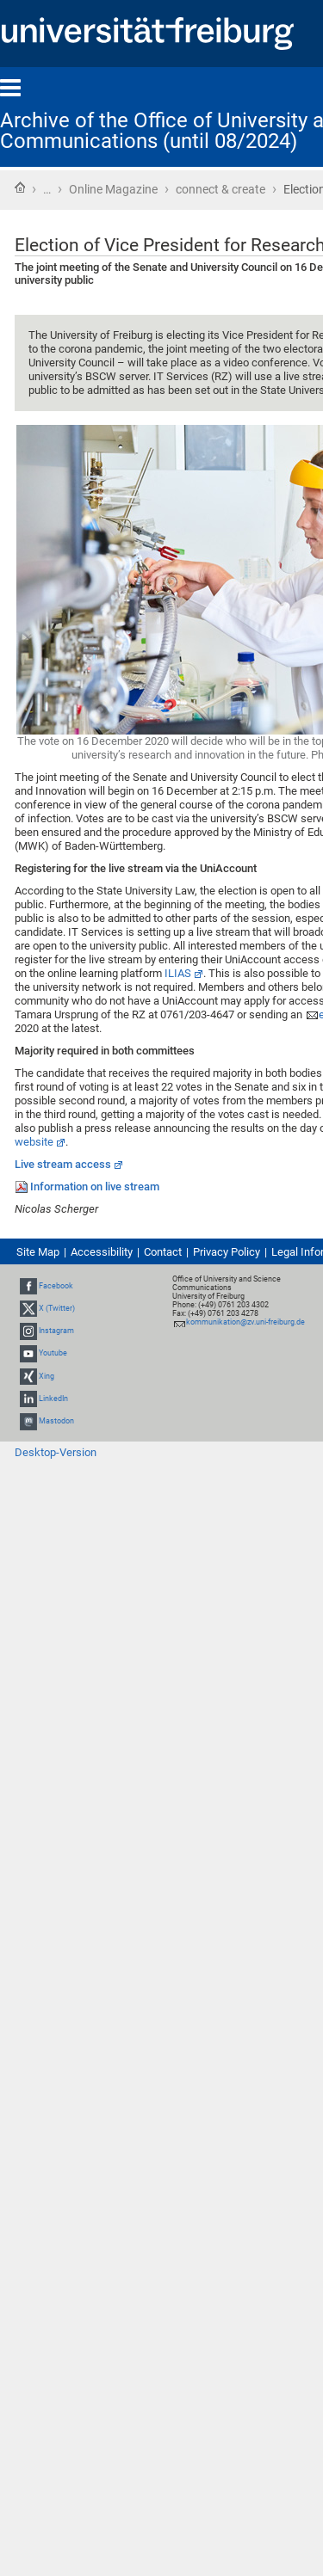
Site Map (37, 1251)
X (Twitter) (57, 1308)
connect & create (220, 189)
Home (20, 187)
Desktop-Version (55, 1452)
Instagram (56, 1330)
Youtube (53, 1353)
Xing (46, 1376)
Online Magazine (113, 189)
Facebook (56, 1286)
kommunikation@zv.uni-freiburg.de (245, 1322)
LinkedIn (53, 1398)
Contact (163, 1251)
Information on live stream (94, 1186)
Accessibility (102, 1251)
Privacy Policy (226, 1251)
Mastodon (56, 1421)
